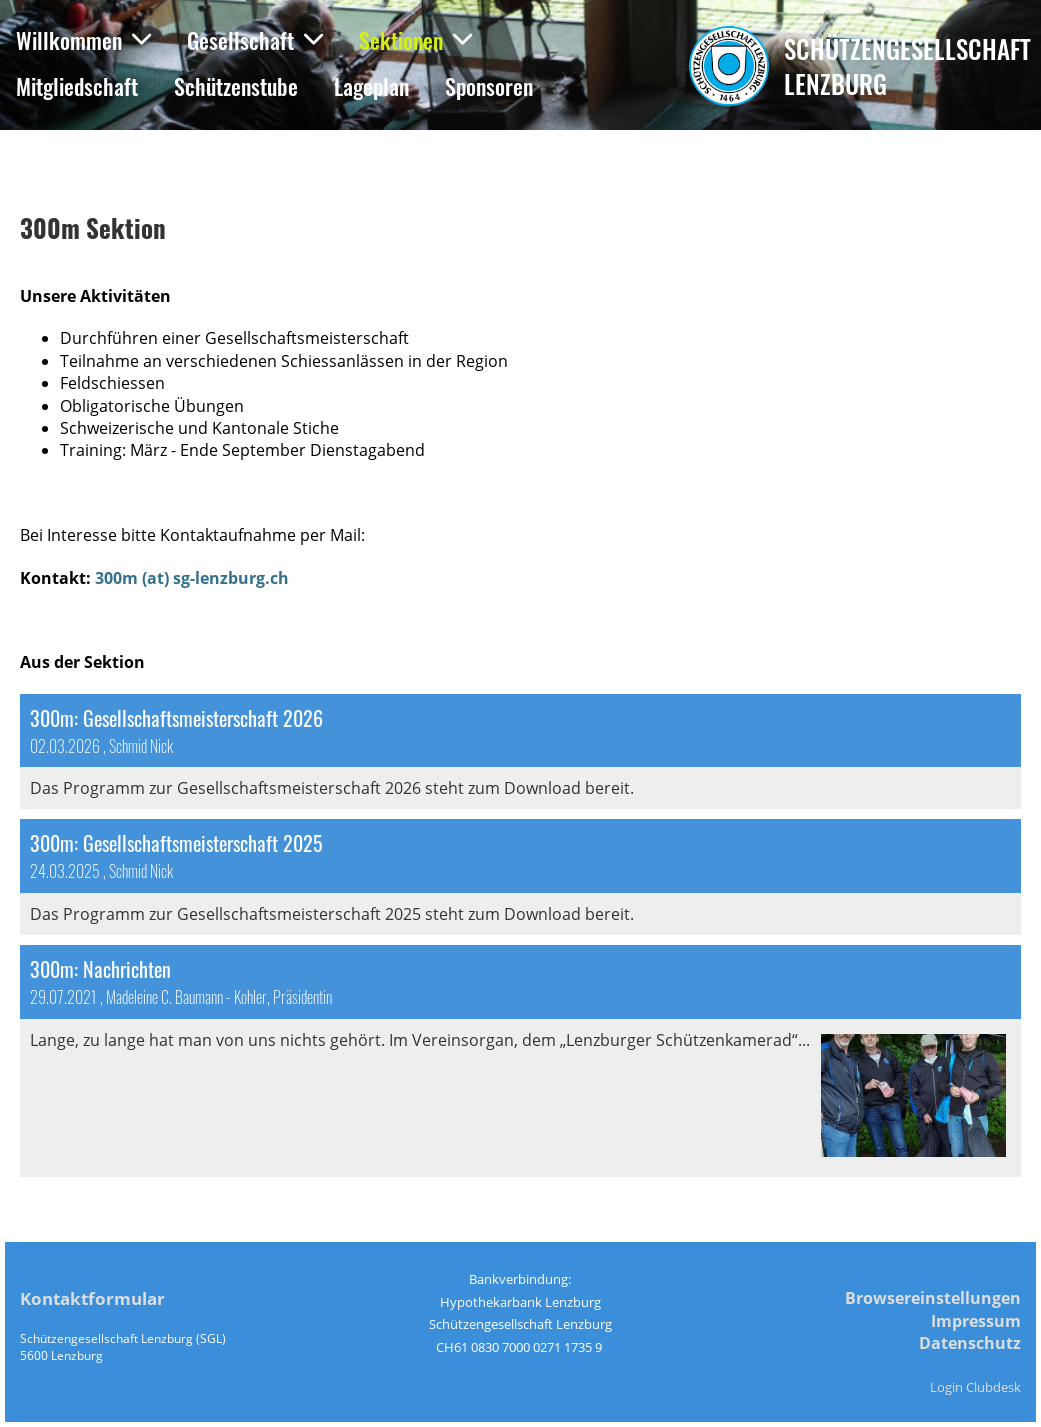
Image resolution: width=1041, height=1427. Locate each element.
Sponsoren (489, 86)
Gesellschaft (255, 40)
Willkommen (83, 40)
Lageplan (371, 86)
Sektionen (415, 40)
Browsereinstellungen (933, 1298)
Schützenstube (236, 86)
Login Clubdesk (975, 1387)
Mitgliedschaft (77, 86)
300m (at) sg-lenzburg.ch (192, 578)
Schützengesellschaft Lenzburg (907, 66)
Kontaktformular (92, 1298)
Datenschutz (970, 1343)
